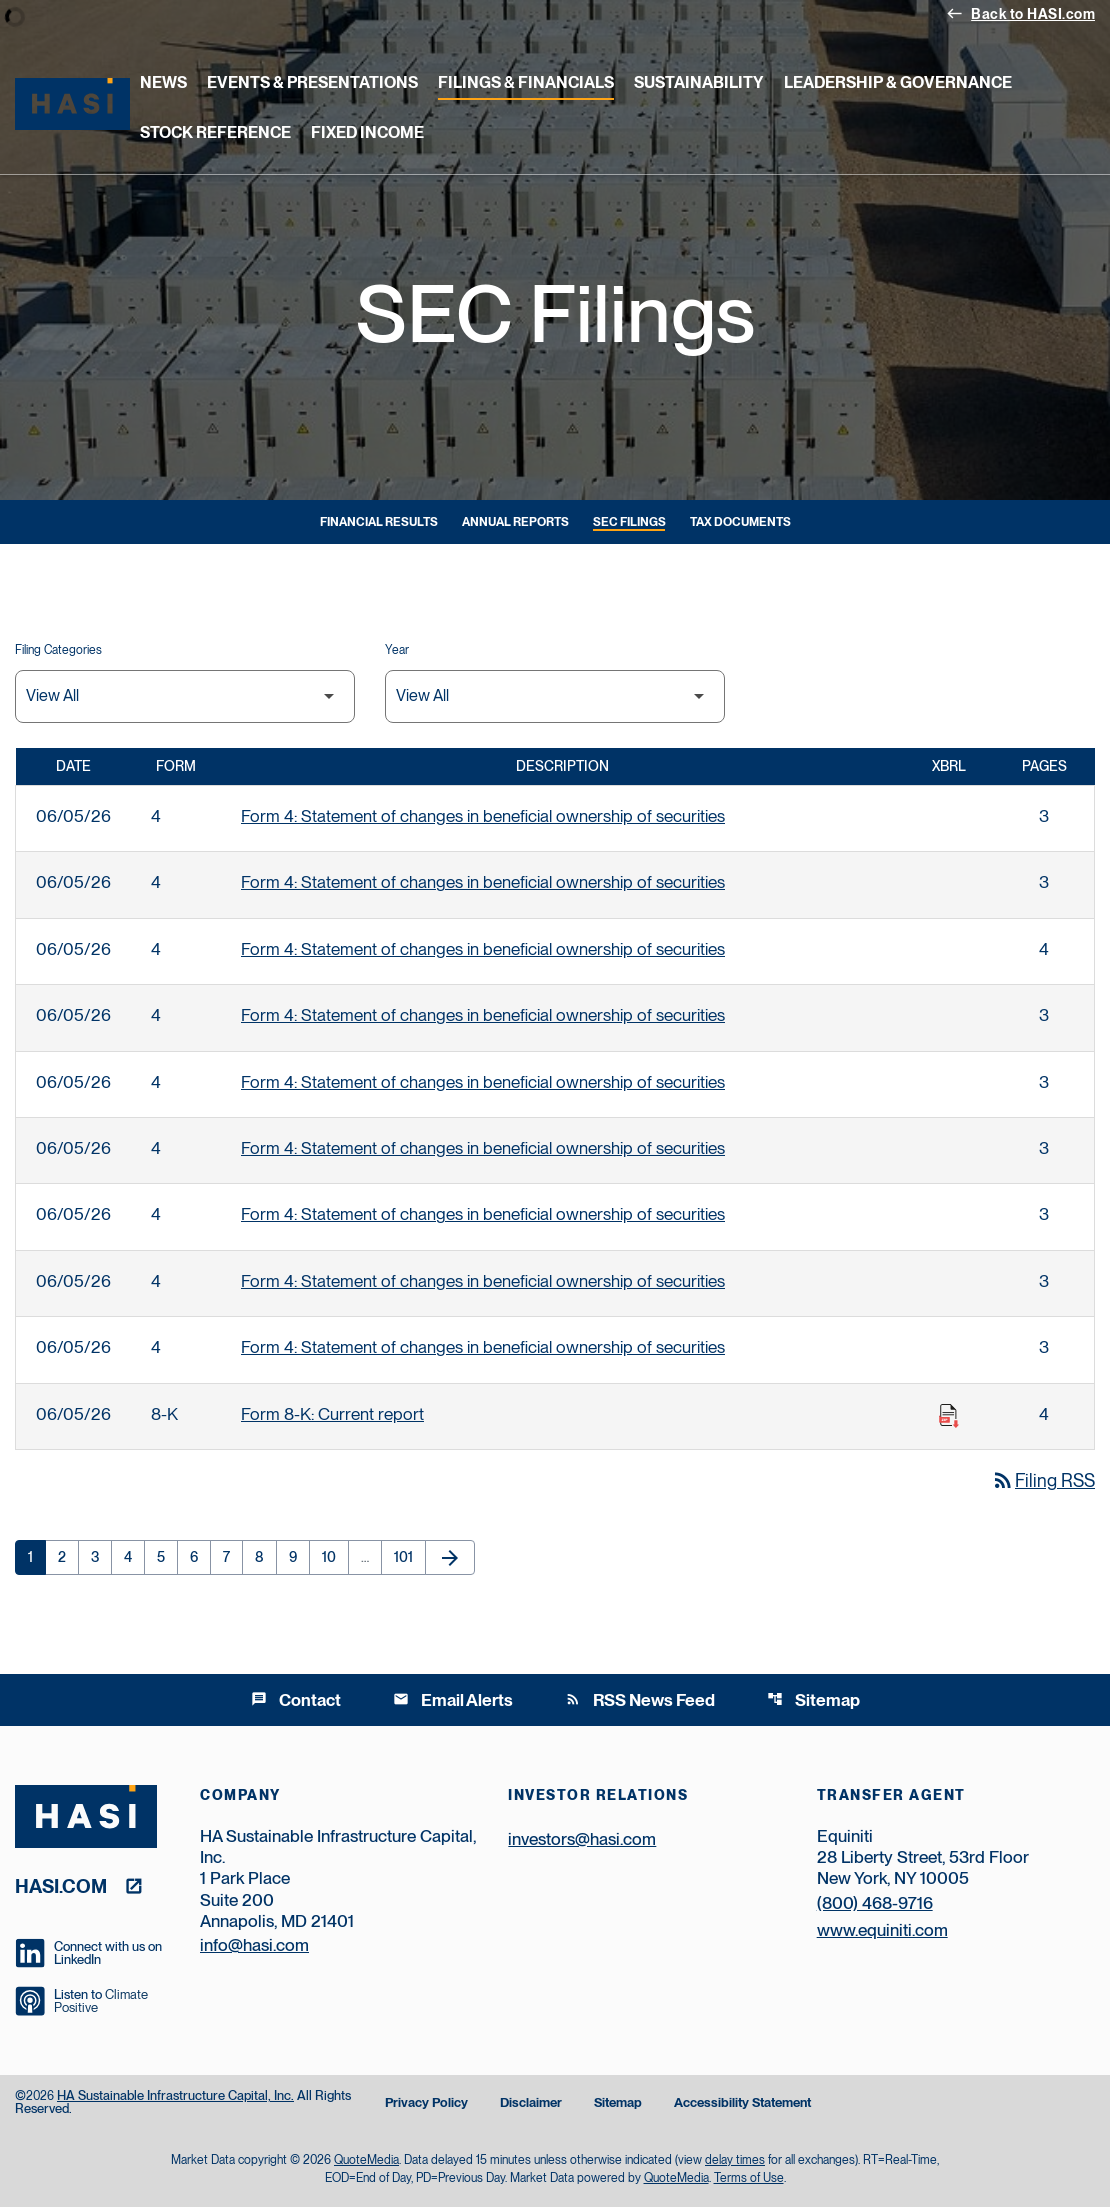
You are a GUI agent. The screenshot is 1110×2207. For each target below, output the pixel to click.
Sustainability (699, 82)
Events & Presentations (312, 82)
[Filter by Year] (555, 696)
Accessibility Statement (742, 2103)
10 (335, 1557)
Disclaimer (531, 2103)
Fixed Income (367, 132)
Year (397, 650)
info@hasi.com (254, 1945)
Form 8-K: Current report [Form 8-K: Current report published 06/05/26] (332, 1414)
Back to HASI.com (1020, 13)
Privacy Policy (426, 2103)
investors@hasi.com (582, 1839)
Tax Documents (740, 522)
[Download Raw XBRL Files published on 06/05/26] (949, 1416)
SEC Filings (629, 522)
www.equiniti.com (882, 1930)
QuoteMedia (366, 2160)
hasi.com (61, 1885)
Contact (296, 1700)
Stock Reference (215, 132)
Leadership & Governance (898, 82)
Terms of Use (749, 2178)
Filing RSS (1043, 1480)
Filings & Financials (526, 82)
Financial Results (379, 522)
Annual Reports (515, 522)
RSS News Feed (640, 1700)
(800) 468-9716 (875, 1903)
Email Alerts (453, 1700)
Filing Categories (58, 650)
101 (409, 1557)
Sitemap (813, 1700)
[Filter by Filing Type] (185, 696)
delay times (735, 2160)
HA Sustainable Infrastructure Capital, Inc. (175, 2095)
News (163, 82)
